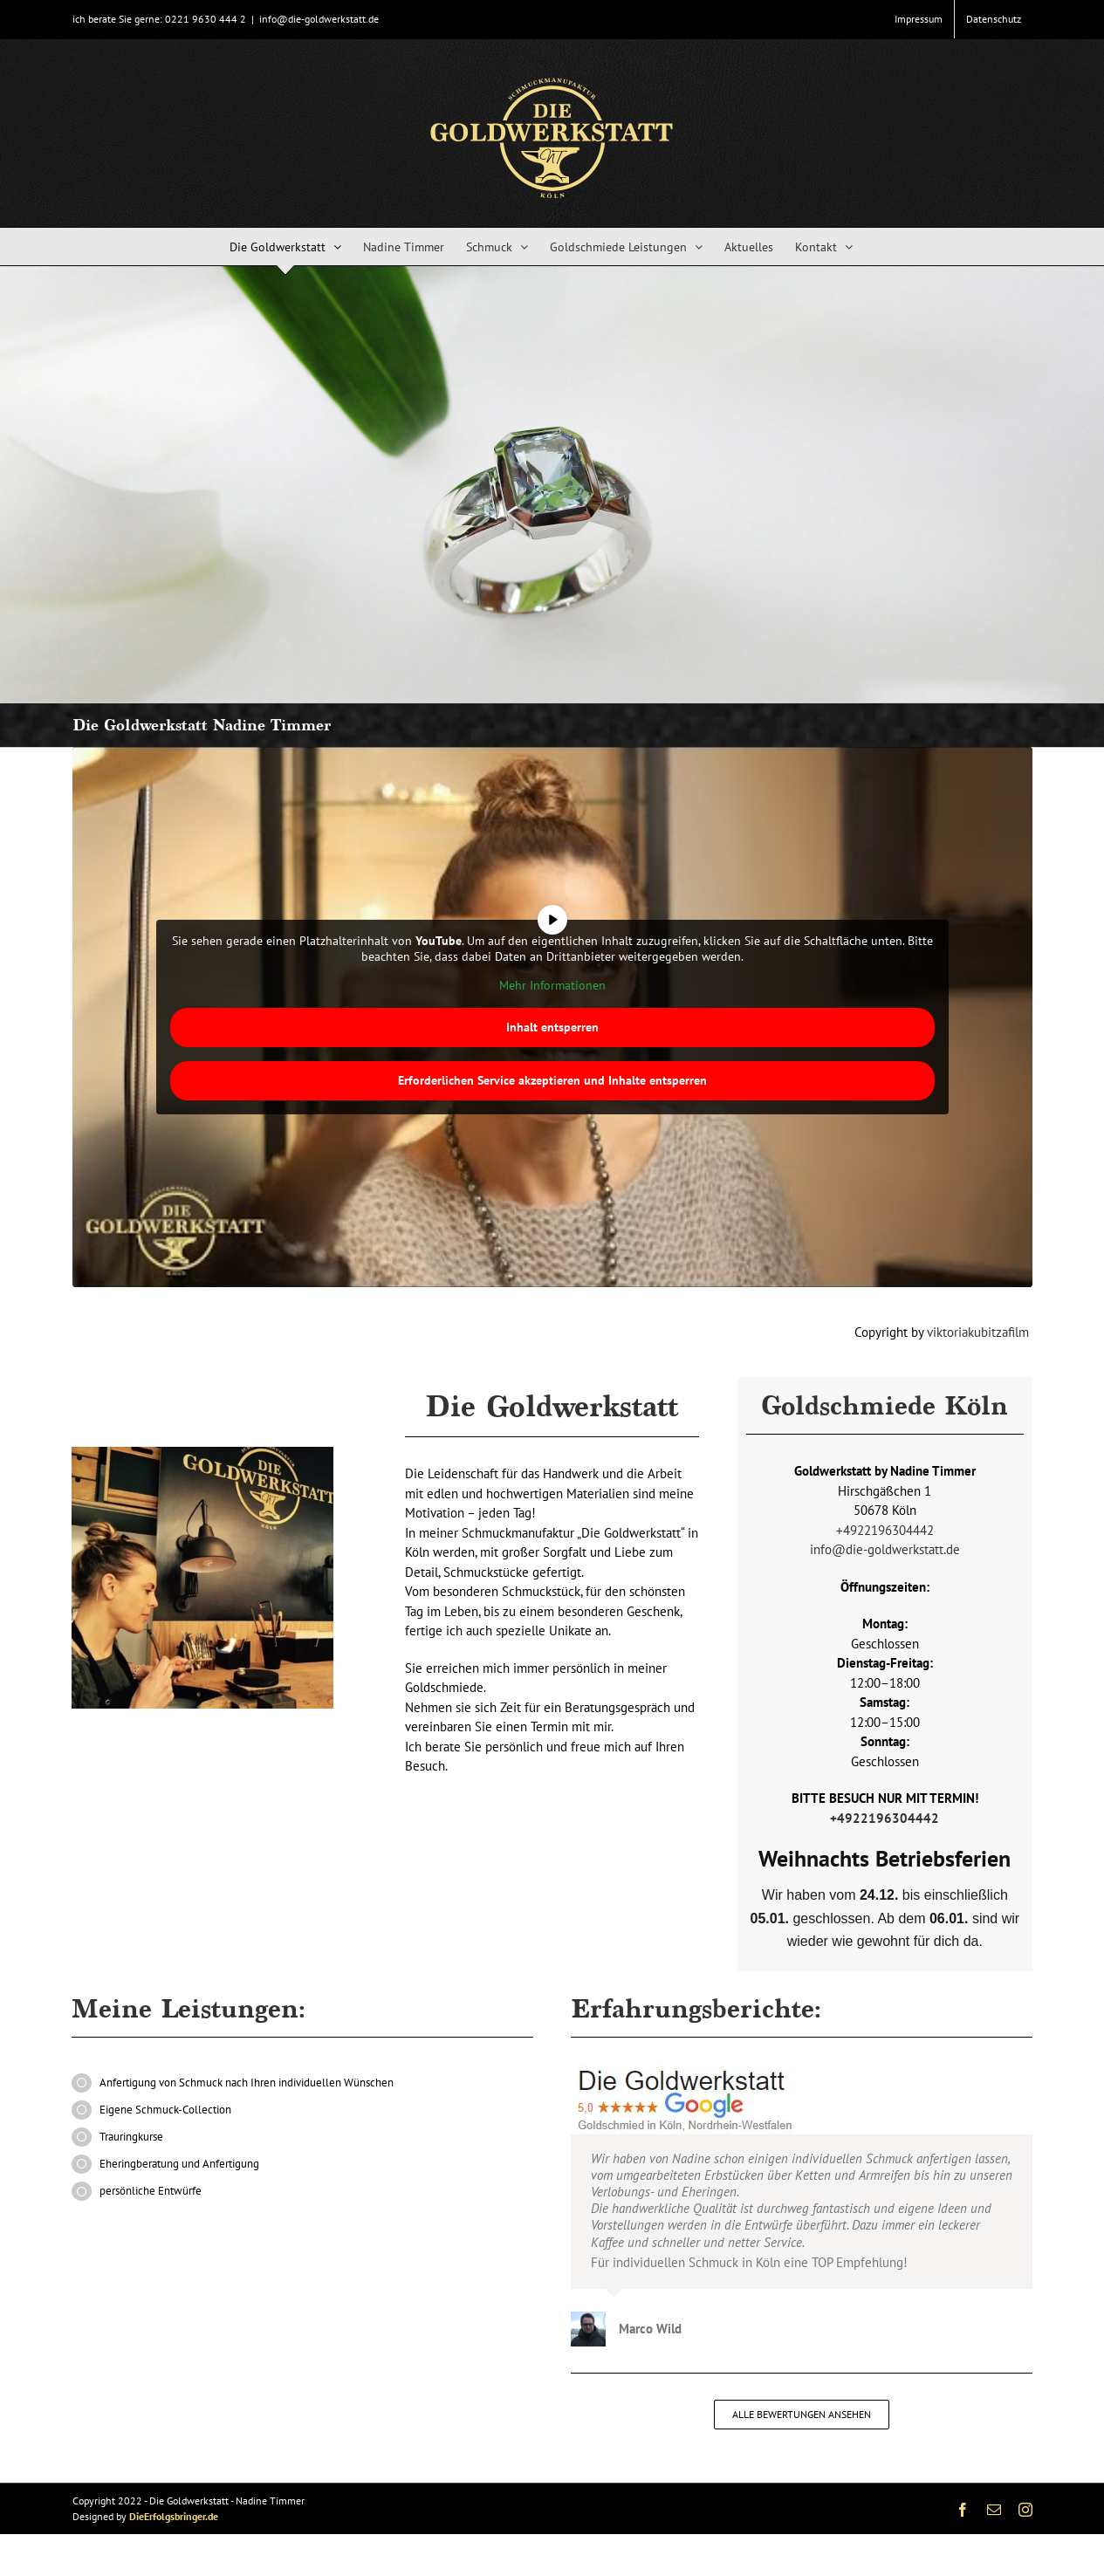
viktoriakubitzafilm (979, 1332)
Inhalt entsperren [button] (552, 1027)
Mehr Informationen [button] (552, 985)
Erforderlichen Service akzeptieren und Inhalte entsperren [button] (552, 1080)
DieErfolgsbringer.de (173, 2516)
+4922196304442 (885, 1530)
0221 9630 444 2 (205, 18)
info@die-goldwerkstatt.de (319, 18)
